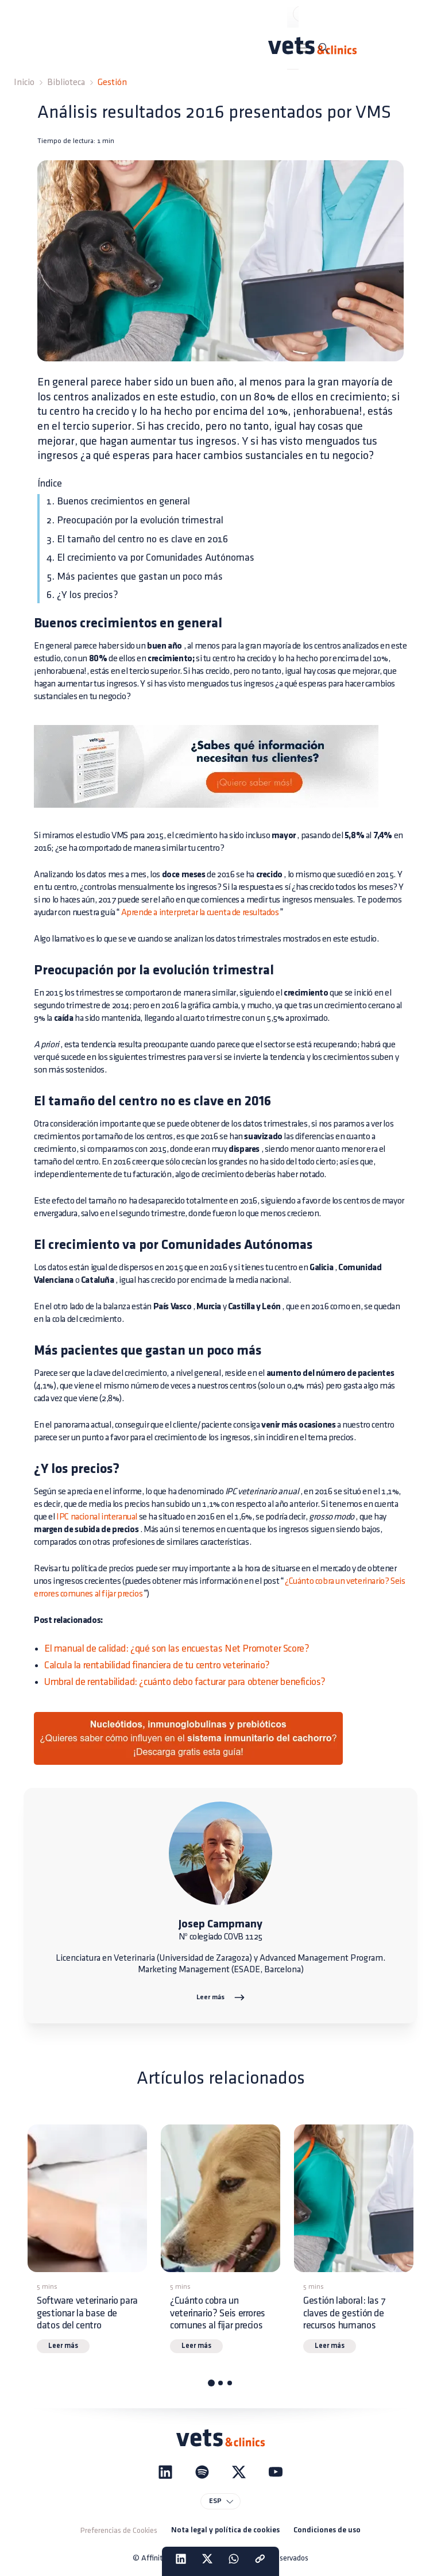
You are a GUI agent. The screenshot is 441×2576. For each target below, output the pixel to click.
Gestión (112, 82)
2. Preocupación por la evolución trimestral (135, 520)
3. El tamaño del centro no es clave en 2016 (137, 539)
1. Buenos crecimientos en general (118, 501)
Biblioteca (66, 82)
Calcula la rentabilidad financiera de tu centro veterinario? (157, 1665)
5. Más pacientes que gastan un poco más (135, 576)
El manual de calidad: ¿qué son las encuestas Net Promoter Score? (176, 1648)
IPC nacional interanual (96, 1517)
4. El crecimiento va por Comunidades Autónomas (150, 557)
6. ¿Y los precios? (82, 595)
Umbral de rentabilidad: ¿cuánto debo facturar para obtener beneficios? (185, 1682)
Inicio (24, 82)
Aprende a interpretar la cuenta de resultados (200, 912)
